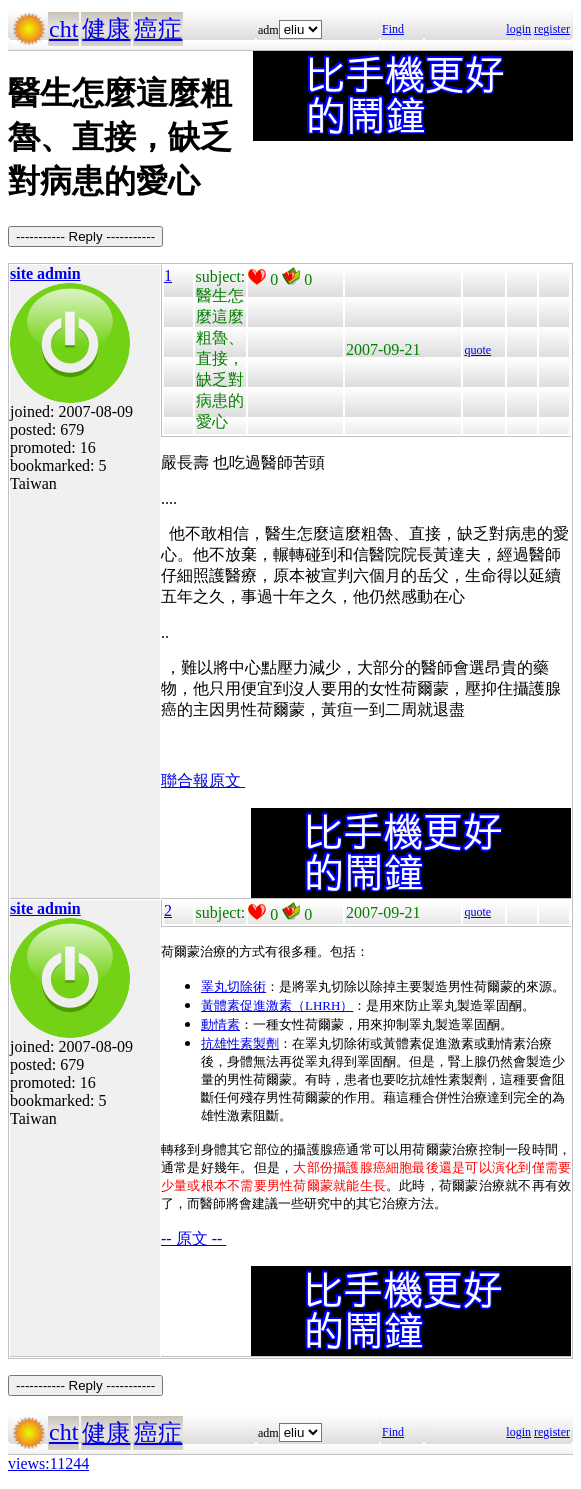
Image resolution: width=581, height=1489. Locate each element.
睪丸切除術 (233, 986)
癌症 (158, 29)
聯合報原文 (203, 780)
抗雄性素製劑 (240, 1043)
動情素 (220, 1024)
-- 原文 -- (193, 1238)
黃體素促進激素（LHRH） (277, 1005)
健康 (106, 29)
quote (477, 350)
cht (63, 29)
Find (393, 29)
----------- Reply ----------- (85, 236)
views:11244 (48, 1463)
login (518, 29)
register (552, 29)
